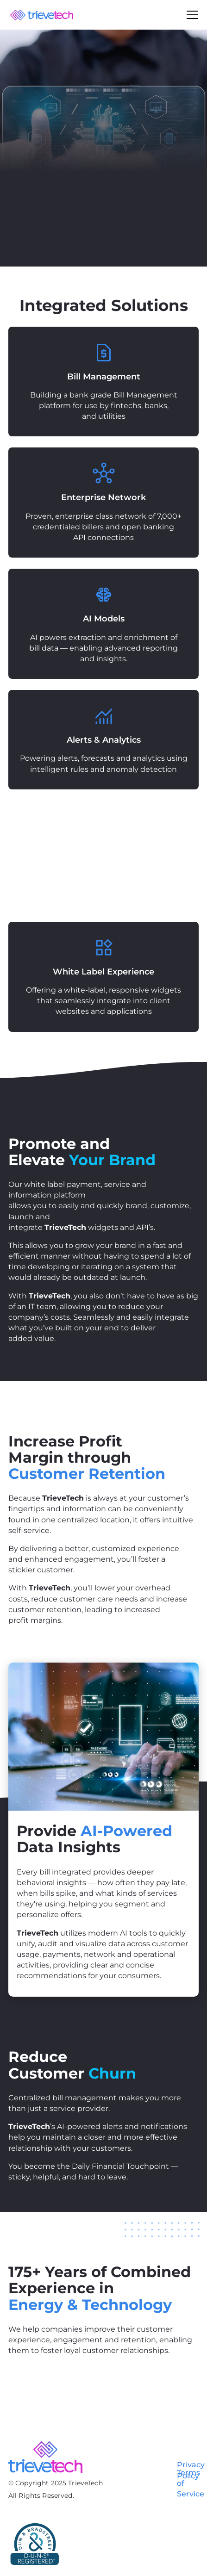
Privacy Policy (191, 2470)
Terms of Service (190, 2483)
